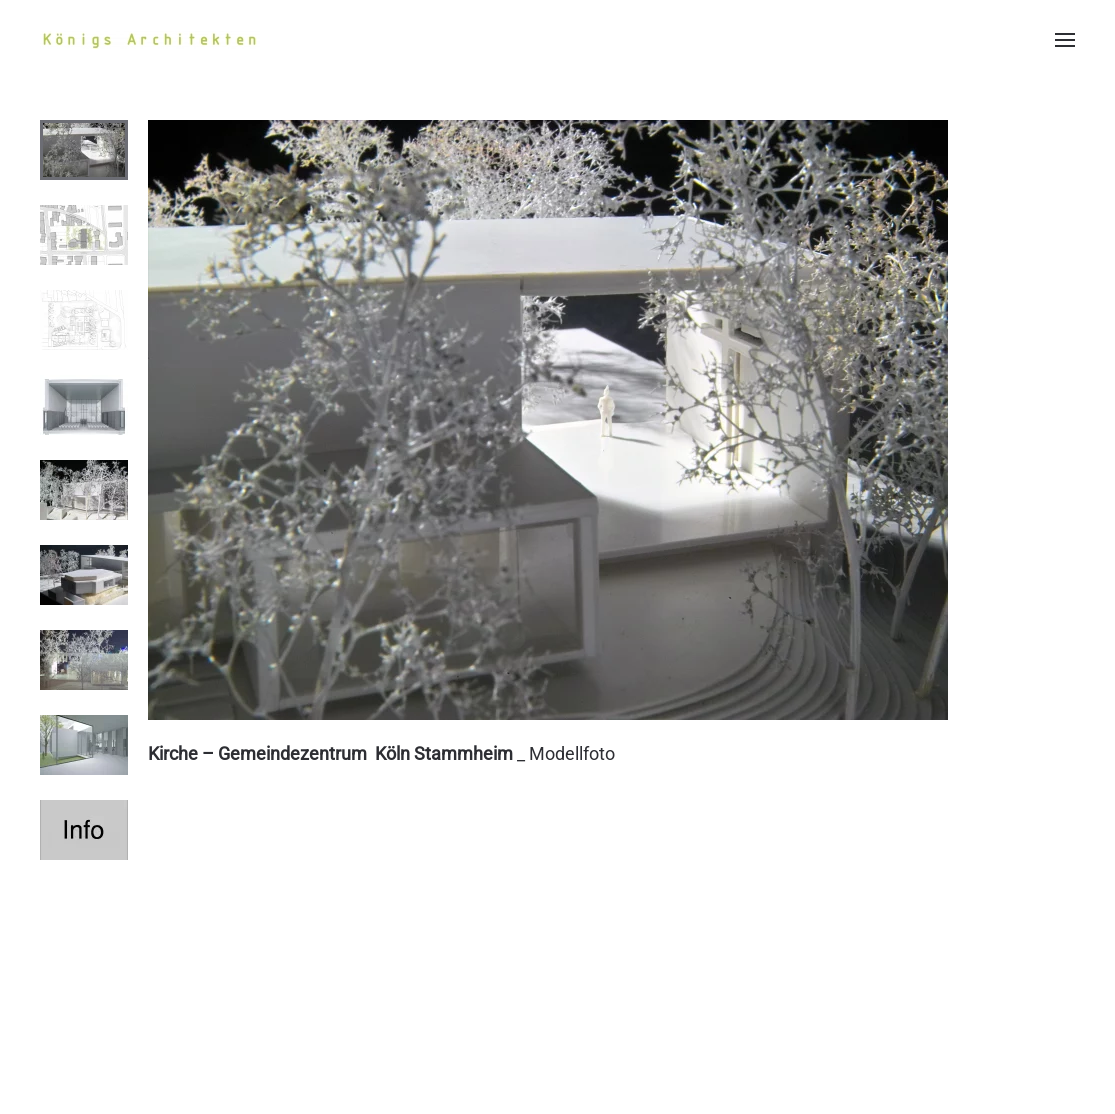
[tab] (84, 150)
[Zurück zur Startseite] (150, 40)
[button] (1065, 40)
